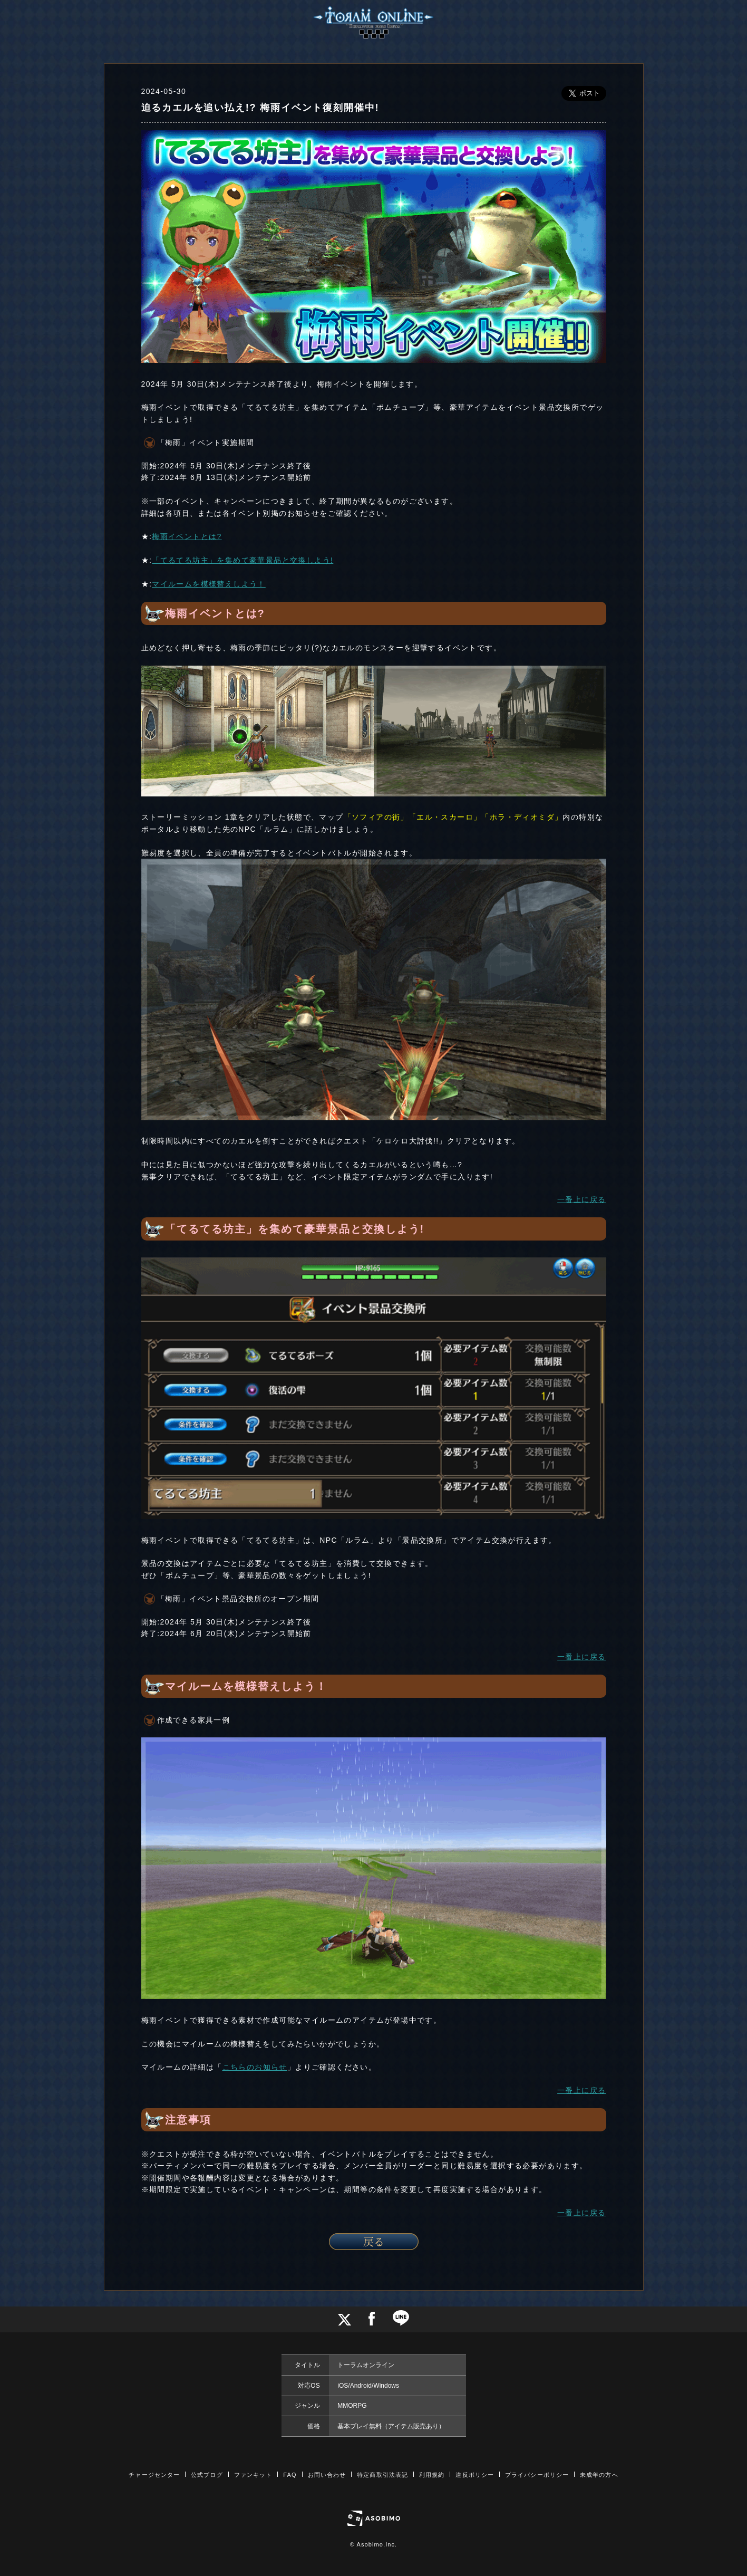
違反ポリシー (474, 2475)
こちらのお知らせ (254, 2067)
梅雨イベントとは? (186, 536)
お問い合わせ (327, 2475)
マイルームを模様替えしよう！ (209, 584)
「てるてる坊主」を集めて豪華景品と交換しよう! (242, 560)
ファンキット (253, 2475)
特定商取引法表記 (382, 2475)
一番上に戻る (581, 1199)
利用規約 (431, 2475)
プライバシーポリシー (537, 2475)
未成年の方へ (599, 2475)
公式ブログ (207, 2475)
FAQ (289, 2475)
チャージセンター (154, 2475)
